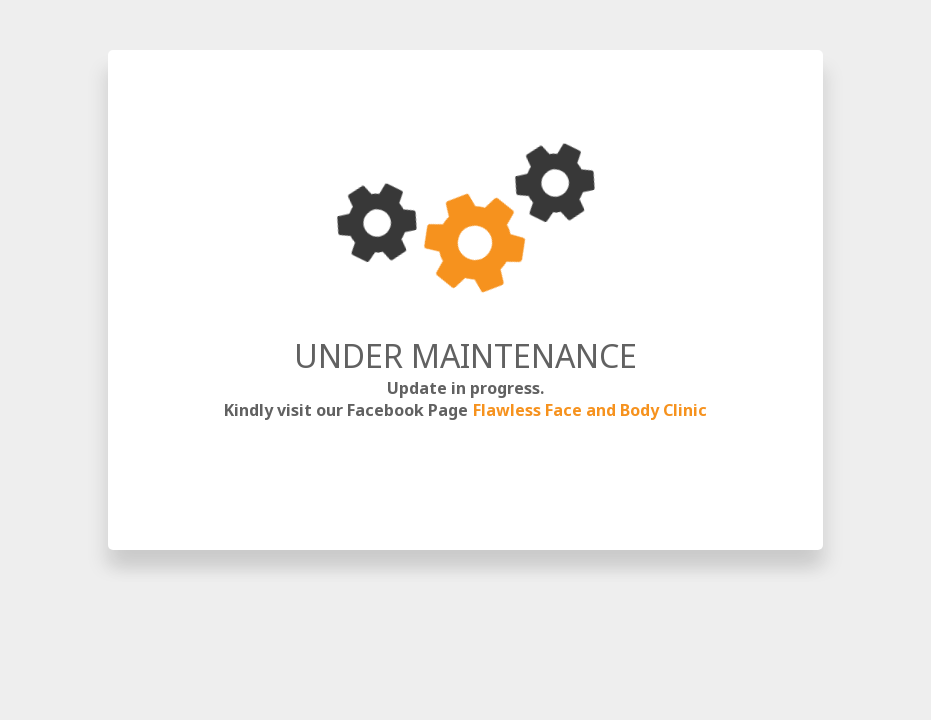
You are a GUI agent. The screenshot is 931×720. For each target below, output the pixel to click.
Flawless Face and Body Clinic (590, 410)
